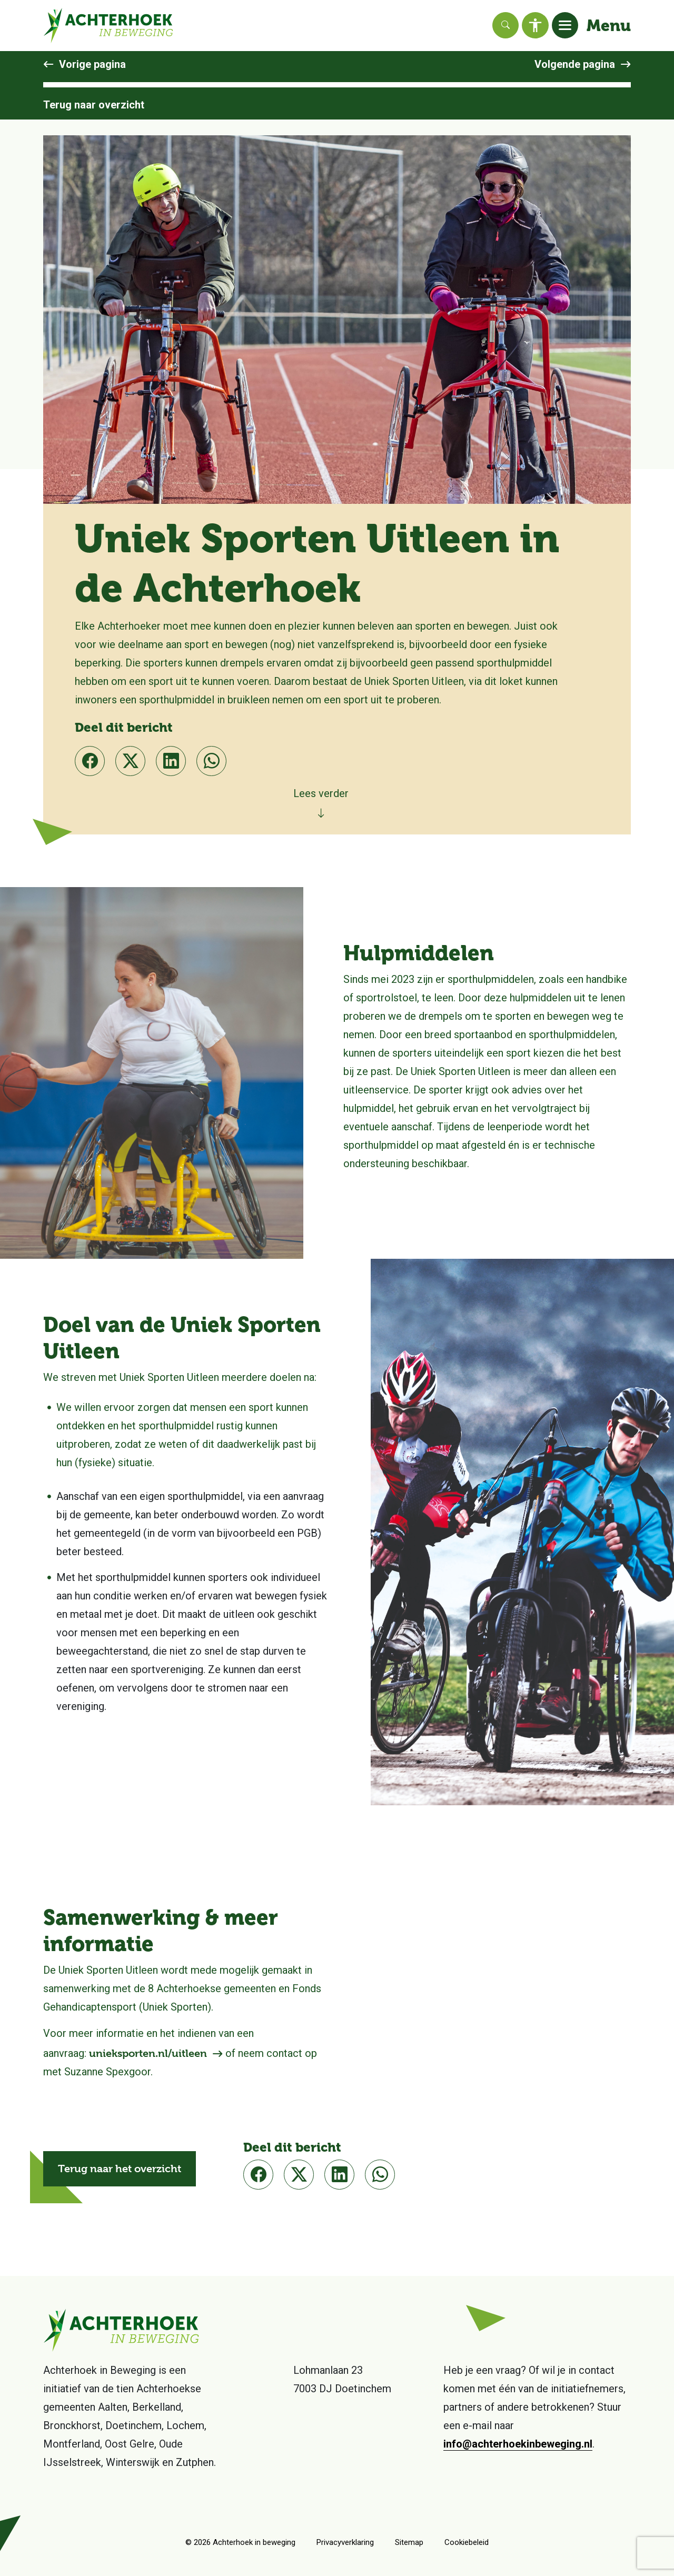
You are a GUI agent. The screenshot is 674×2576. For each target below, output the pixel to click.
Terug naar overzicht (93, 104)
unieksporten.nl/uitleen (148, 2053)
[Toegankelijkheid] (535, 25)
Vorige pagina (92, 64)
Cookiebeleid (466, 2542)
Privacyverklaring (345, 2542)
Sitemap (409, 2542)
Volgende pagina (574, 64)
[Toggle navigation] (565, 25)
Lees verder (321, 793)
